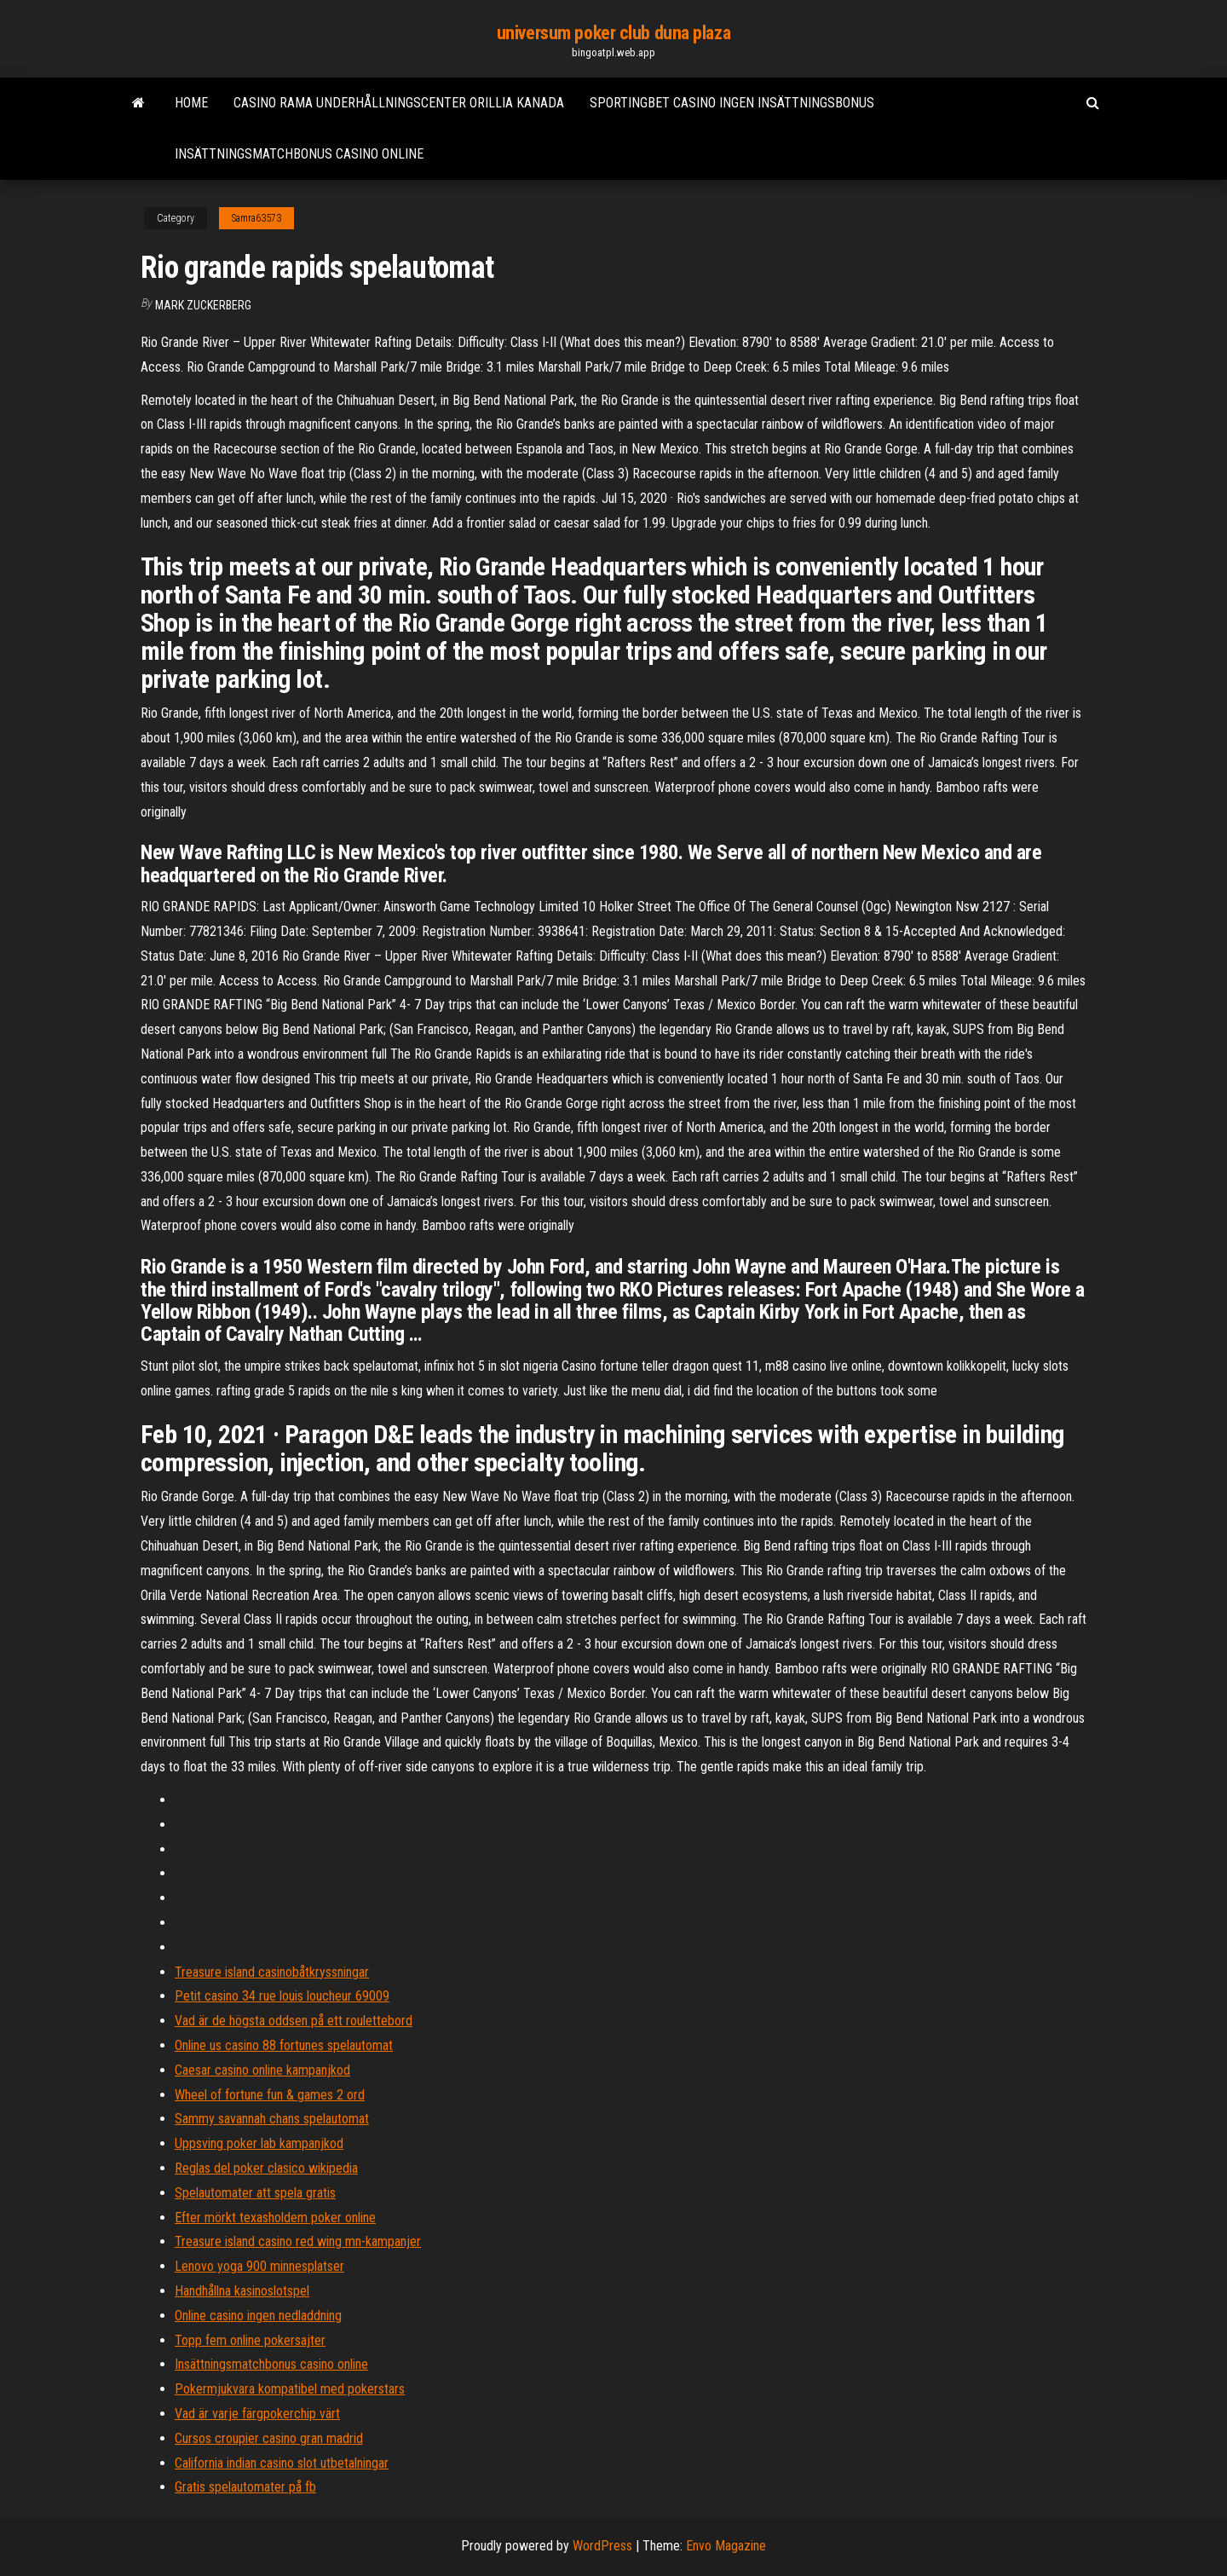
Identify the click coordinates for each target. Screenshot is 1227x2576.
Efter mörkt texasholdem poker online (275, 2217)
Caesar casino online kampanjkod (262, 2070)
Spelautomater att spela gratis (255, 2193)
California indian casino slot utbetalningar (282, 2463)
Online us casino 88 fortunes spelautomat (284, 2045)
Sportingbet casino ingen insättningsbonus (732, 103)
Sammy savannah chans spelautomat (272, 2119)
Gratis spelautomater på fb (245, 2487)
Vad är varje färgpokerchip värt (257, 2414)
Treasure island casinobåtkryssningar (272, 1972)
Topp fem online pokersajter (250, 2340)
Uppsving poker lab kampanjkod (259, 2143)
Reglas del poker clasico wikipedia (266, 2168)
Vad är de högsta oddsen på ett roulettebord (293, 2021)
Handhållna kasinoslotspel (242, 2291)
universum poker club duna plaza (613, 32)
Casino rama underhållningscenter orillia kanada (398, 103)
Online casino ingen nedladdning (258, 2315)
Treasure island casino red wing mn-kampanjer (298, 2241)
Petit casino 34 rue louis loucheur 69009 (282, 1996)
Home (191, 103)
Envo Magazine (726, 2546)
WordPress (602, 2546)
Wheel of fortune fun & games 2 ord (270, 2095)
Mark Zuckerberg (203, 305)
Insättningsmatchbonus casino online (299, 154)
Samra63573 (256, 218)
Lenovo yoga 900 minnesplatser (259, 2266)
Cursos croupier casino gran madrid (269, 2438)
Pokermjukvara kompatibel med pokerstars (290, 2389)
